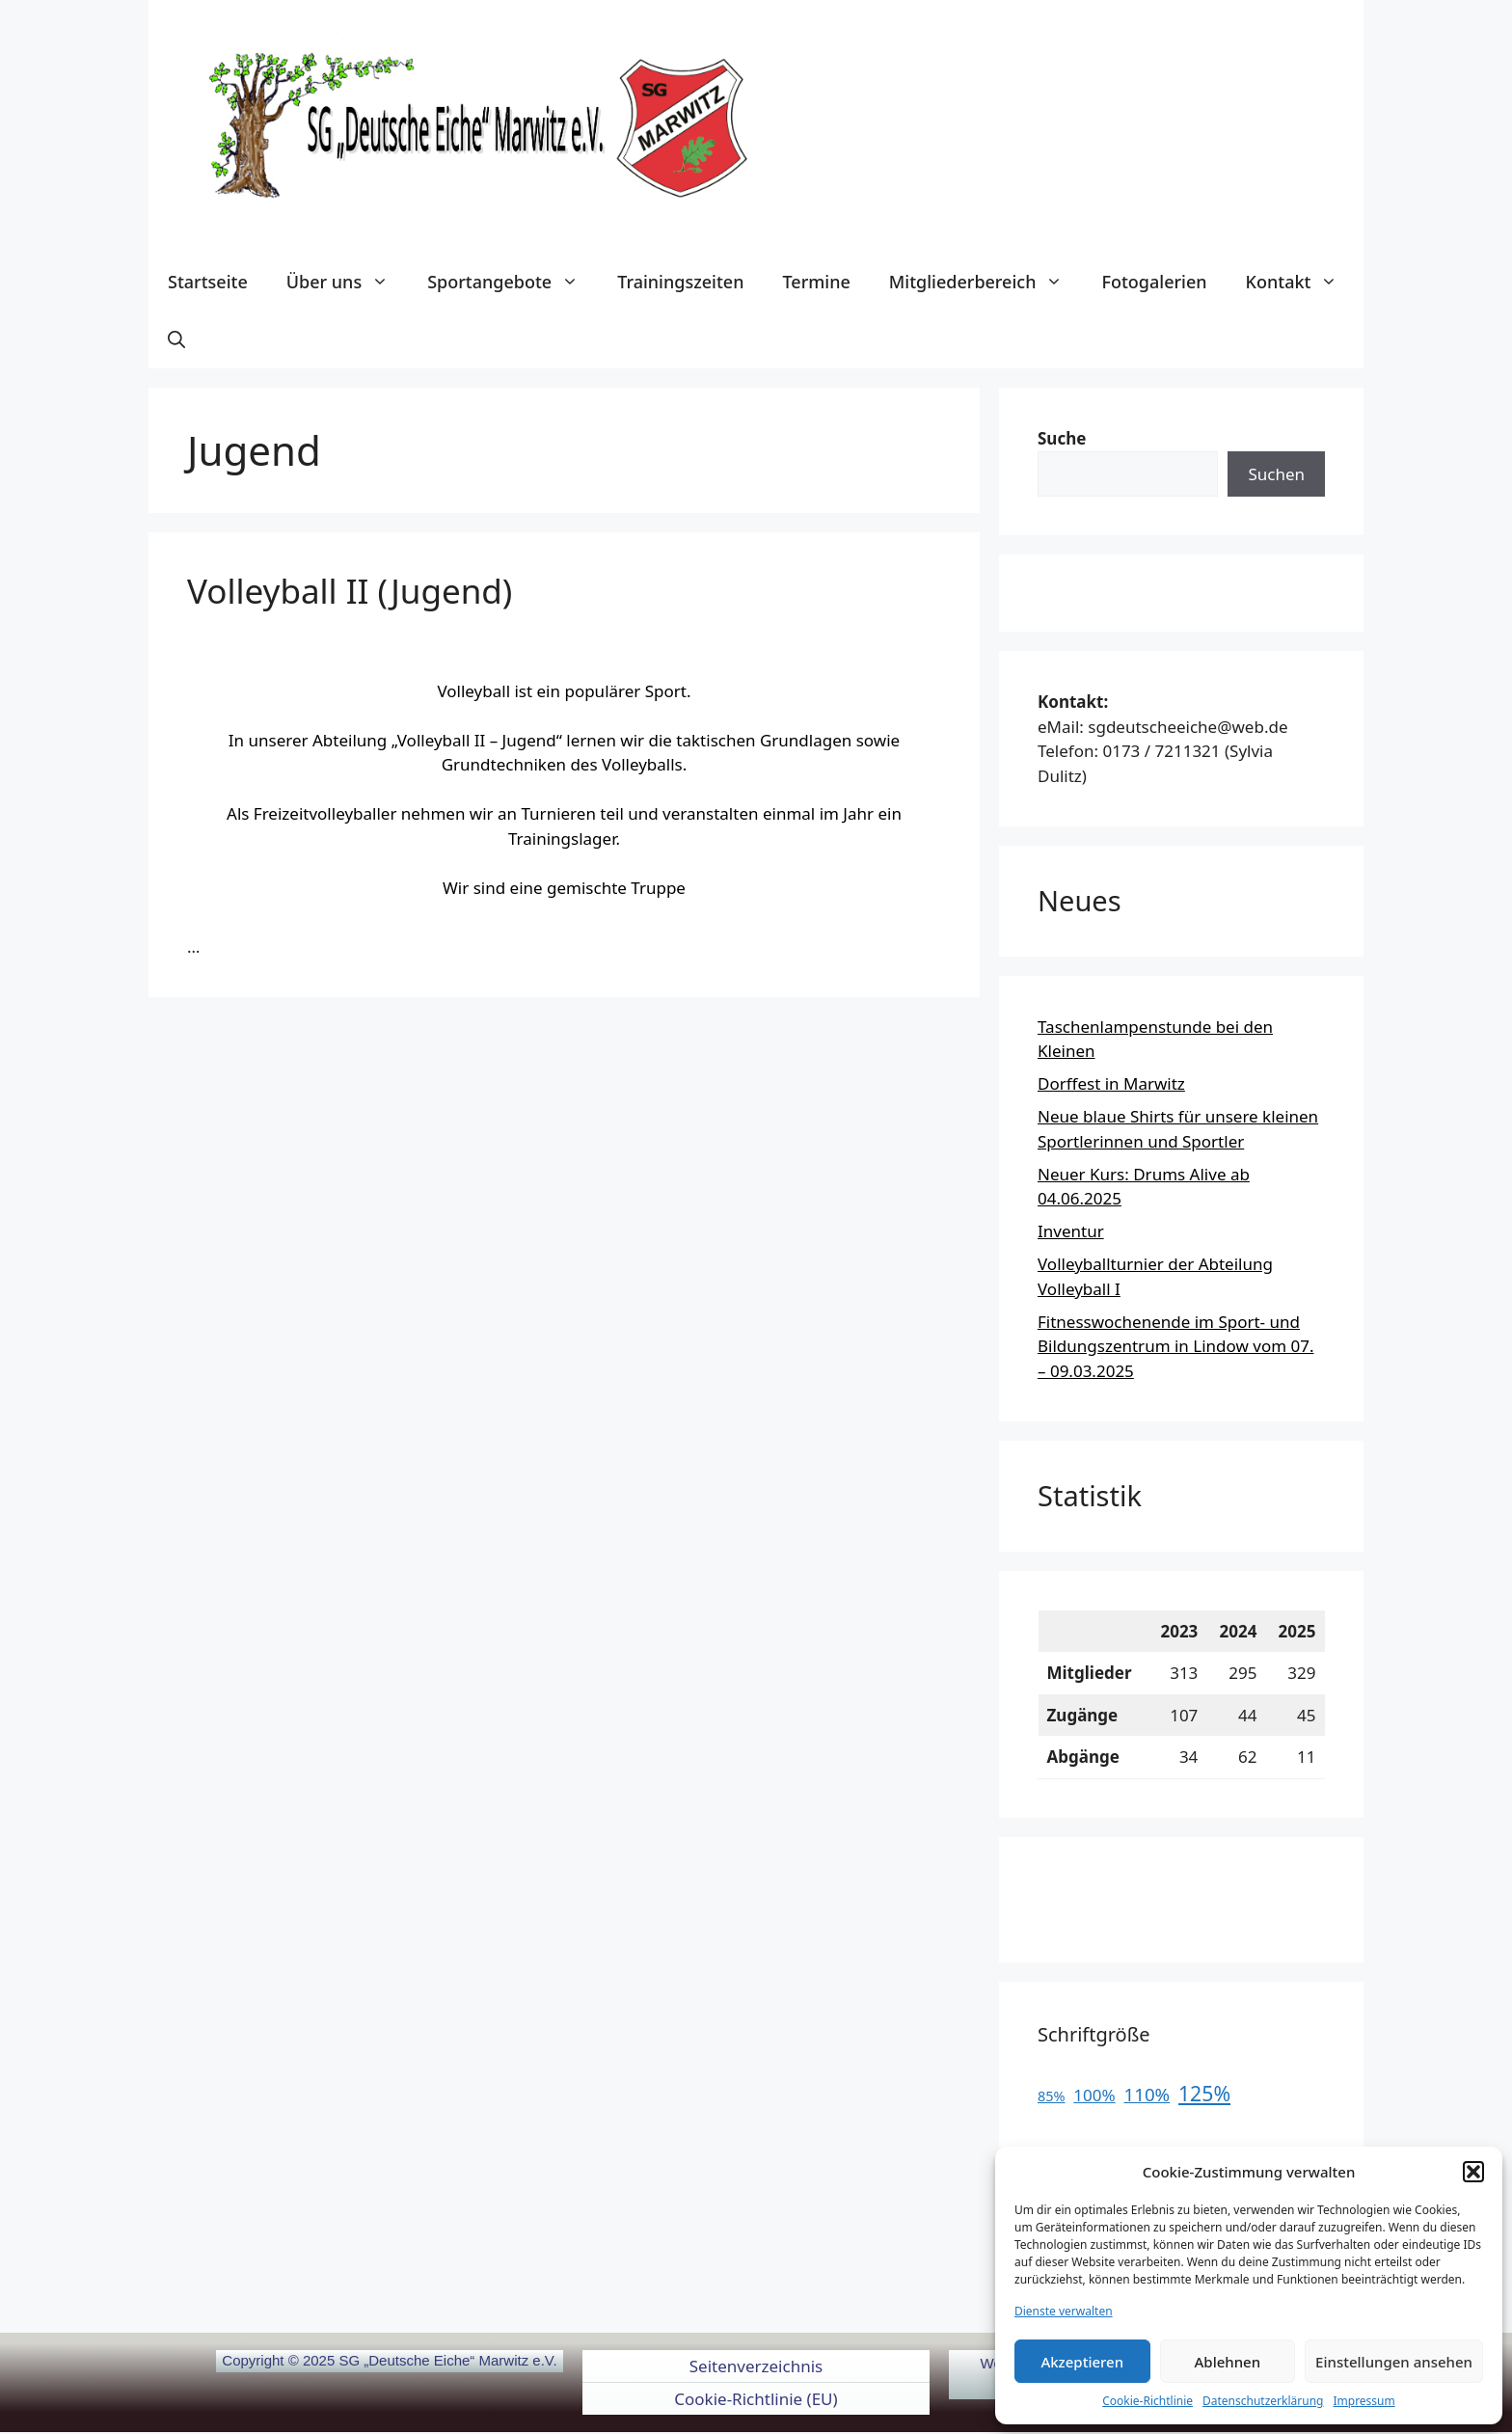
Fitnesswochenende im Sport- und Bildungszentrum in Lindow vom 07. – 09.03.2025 (1175, 1346)
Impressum (1363, 2401)
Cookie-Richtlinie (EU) (755, 2399)
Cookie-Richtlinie (1147, 2401)
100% (1094, 2095)
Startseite (208, 281)
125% (1204, 2093)
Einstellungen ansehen (1393, 2361)
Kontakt (1302, 282)
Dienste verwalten (1063, 2311)
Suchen (1276, 474)
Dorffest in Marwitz (1111, 1083)
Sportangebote (512, 282)
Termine (816, 281)
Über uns (347, 282)
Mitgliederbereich (986, 282)
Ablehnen (1228, 2361)
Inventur (1071, 1231)
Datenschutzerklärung (1262, 2401)
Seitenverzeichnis (756, 2366)
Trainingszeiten (680, 281)
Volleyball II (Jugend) (349, 590)
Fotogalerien (1153, 281)
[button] (1473, 2171)
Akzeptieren (1081, 2361)
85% (1052, 2096)
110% (1147, 2094)
